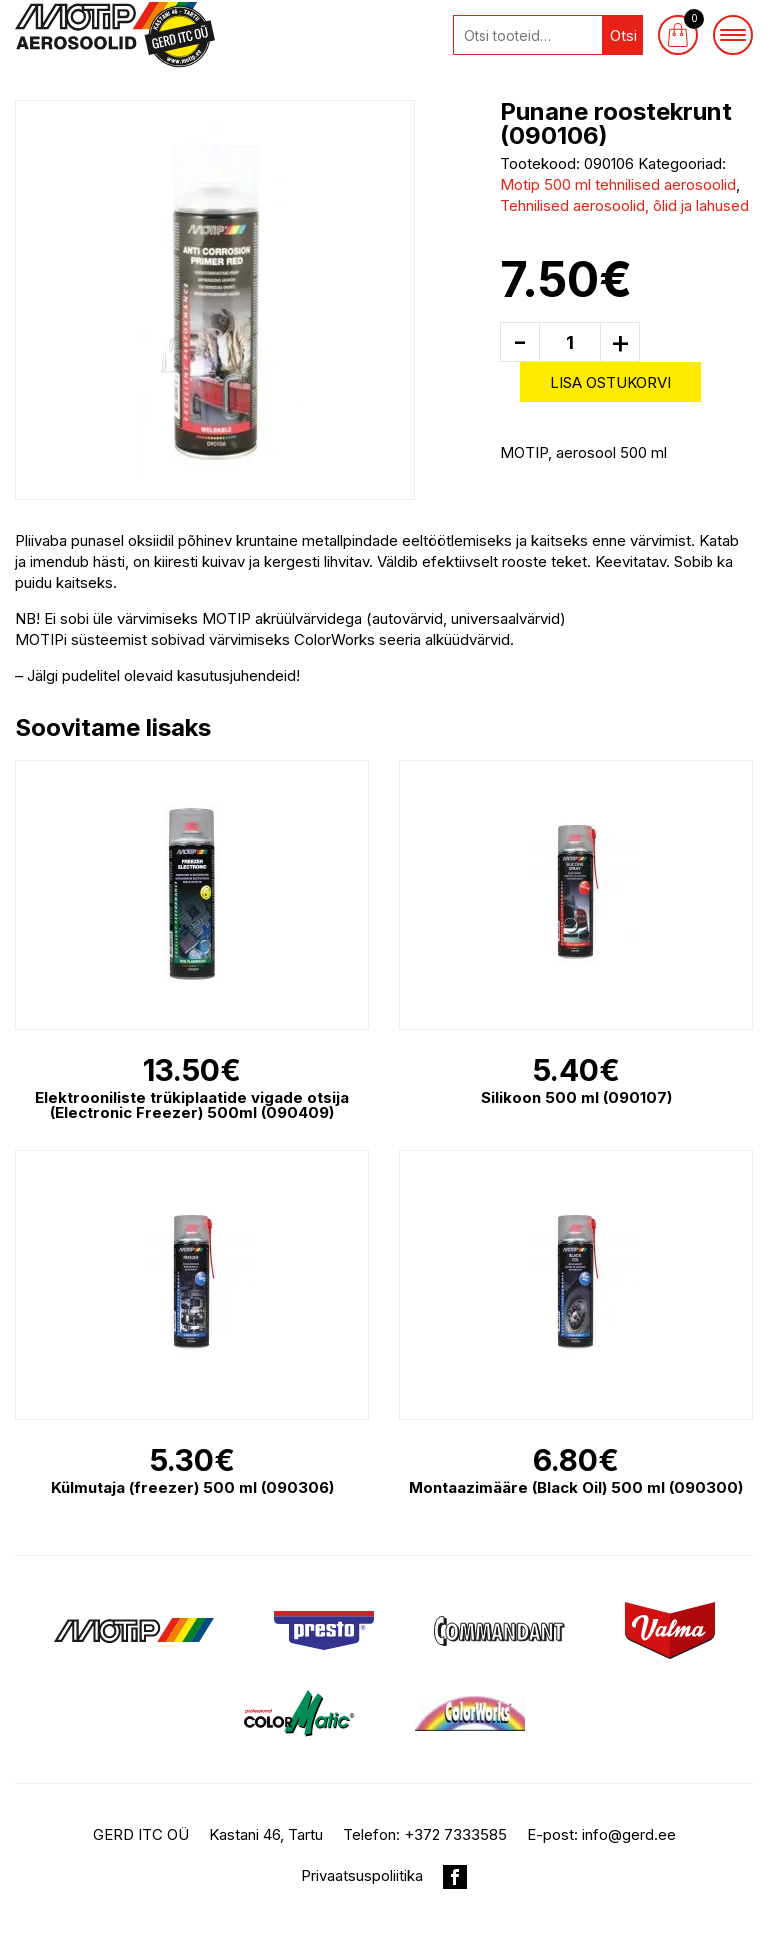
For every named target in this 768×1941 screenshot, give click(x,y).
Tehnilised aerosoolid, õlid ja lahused (624, 205)
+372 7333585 (455, 1834)
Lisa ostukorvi (610, 382)
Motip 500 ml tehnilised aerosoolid (618, 184)
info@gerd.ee (629, 1834)
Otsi (623, 35)
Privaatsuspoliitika (362, 1875)
